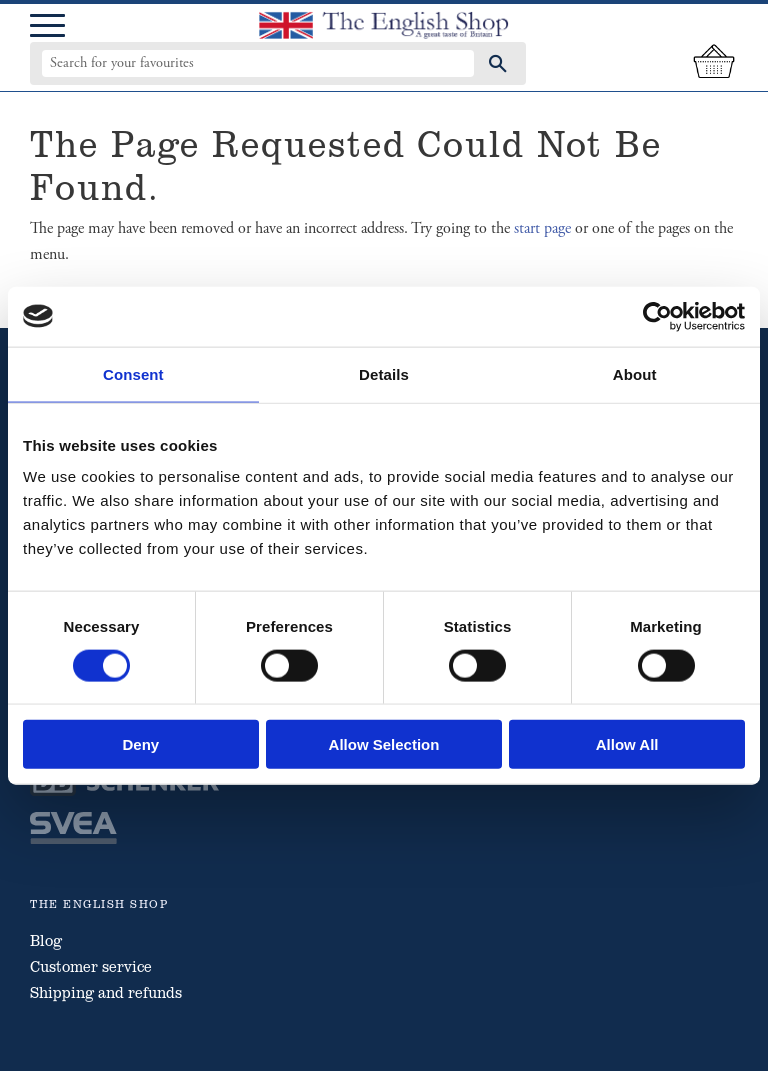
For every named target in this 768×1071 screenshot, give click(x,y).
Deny (140, 744)
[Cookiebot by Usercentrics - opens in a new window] (657, 316)
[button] (47, 26)
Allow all (627, 744)
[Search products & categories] (258, 63)
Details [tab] (384, 373)
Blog (46, 940)
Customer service (91, 966)
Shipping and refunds (106, 992)
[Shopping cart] (714, 63)
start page (542, 228)
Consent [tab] (133, 373)
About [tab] (635, 373)
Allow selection (384, 744)
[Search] (498, 63)
